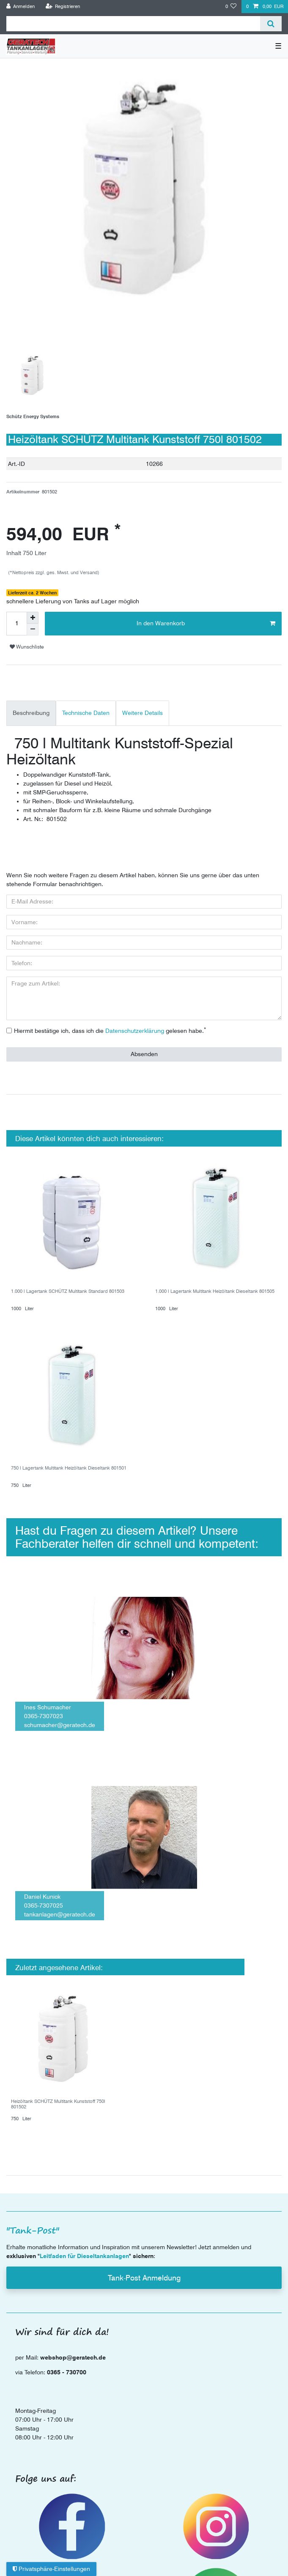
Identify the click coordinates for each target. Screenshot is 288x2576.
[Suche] (271, 23)
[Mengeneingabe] (16, 623)
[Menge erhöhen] (32, 618)
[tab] (31, 713)
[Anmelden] (21, 6)
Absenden (144, 1054)
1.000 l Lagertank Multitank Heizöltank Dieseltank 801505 (214, 1291)
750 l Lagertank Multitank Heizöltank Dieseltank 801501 (68, 1468)
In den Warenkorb (206, 623)
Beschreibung (31, 712)
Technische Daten (86, 712)
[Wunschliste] (231, 6)
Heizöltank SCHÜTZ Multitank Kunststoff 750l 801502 (58, 2104)
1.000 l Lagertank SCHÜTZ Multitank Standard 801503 (67, 1291)
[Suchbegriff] (133, 23)
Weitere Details (142, 712)
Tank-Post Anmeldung (144, 2277)
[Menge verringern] (32, 629)
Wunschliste (27, 646)
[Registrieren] (63, 6)
